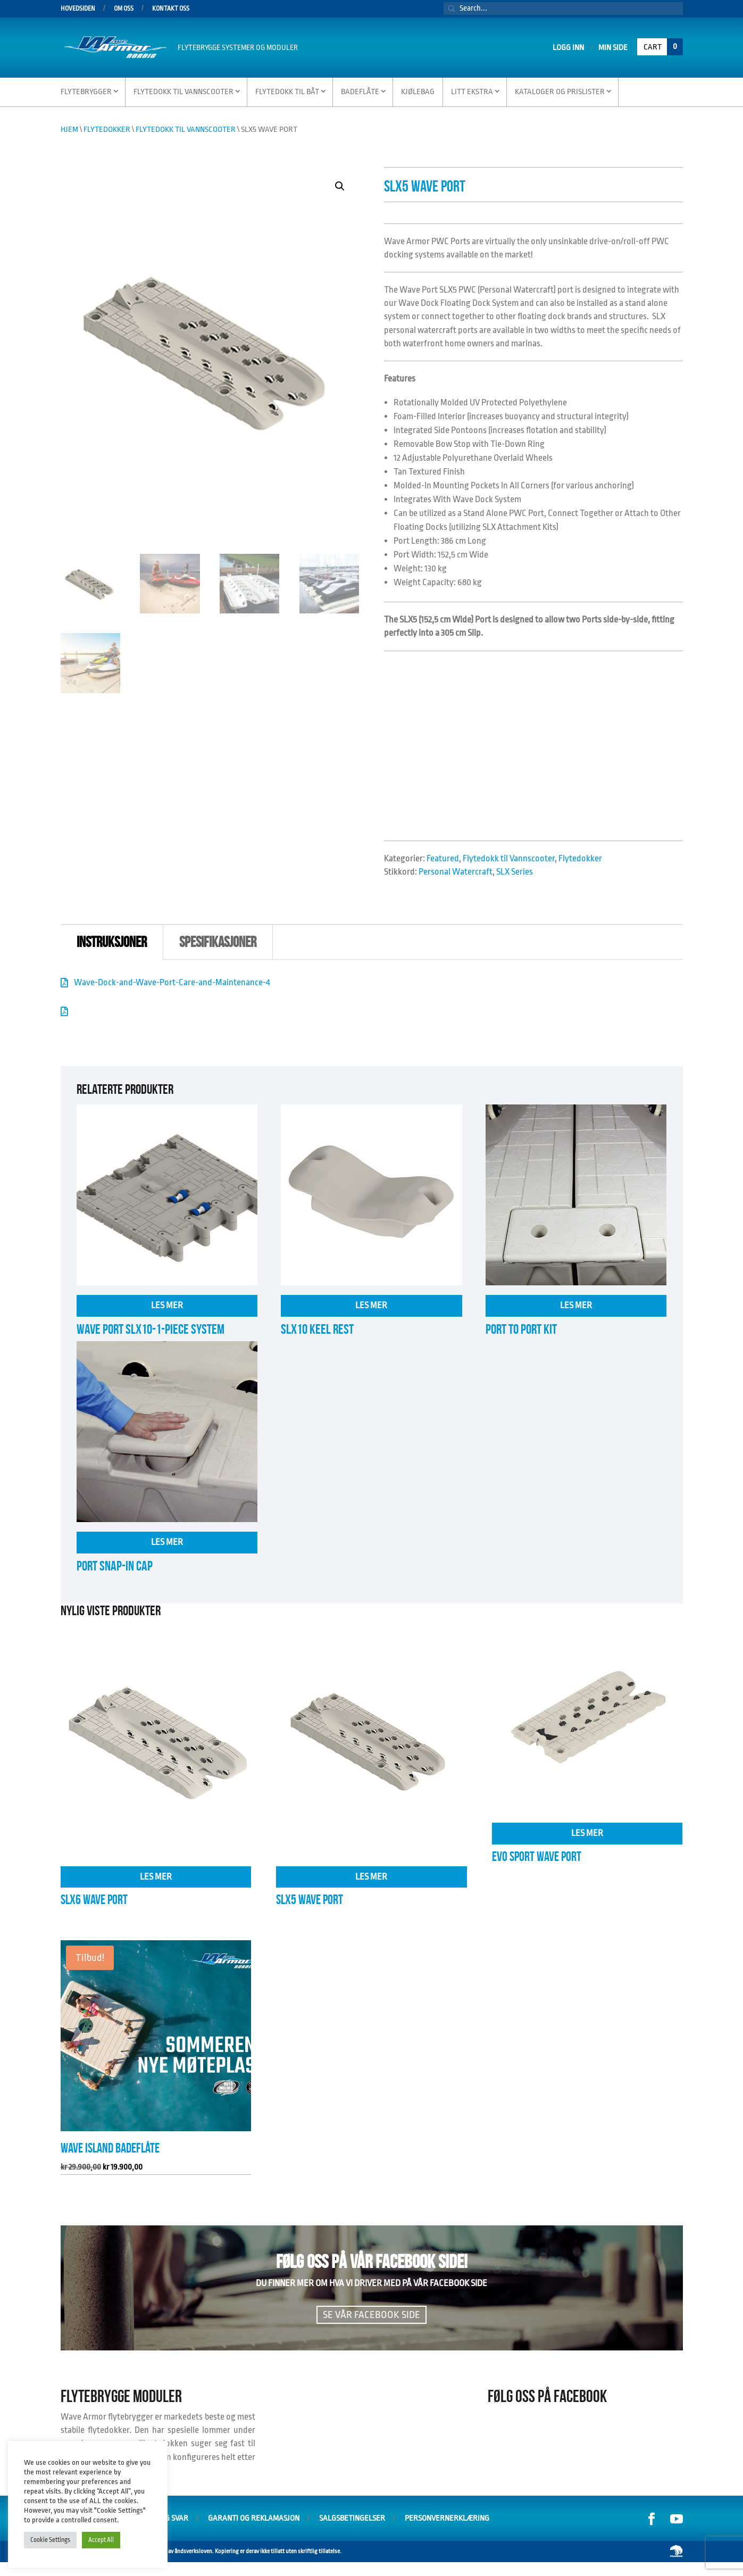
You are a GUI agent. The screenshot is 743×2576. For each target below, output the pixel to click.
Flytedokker (107, 129)
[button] (339, 186)
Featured (443, 858)
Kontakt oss (170, 8)
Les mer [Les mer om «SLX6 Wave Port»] (156, 1877)
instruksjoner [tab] (112, 942)
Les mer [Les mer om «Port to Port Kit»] (576, 1305)
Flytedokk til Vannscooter (186, 129)
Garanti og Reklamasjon (253, 2518)
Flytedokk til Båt (287, 91)
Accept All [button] (101, 2540)
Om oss (123, 8)
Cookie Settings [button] (50, 2540)
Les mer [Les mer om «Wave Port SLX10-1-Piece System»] (167, 1305)
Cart (663, 46)
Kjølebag (418, 91)
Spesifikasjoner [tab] (217, 942)
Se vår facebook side (371, 2315)
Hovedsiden (78, 8)
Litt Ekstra (472, 91)
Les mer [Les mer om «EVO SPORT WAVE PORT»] (587, 1833)
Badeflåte (360, 91)
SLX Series (514, 872)
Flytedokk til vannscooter (183, 91)
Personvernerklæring (447, 2518)
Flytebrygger (86, 91)
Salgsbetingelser (352, 2518)
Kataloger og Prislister (560, 91)
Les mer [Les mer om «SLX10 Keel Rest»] (371, 1305)
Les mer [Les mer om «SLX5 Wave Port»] (371, 1877)
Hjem (69, 129)
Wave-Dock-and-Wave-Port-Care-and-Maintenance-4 (172, 982)
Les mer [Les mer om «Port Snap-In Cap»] (167, 1542)
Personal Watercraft (455, 872)
